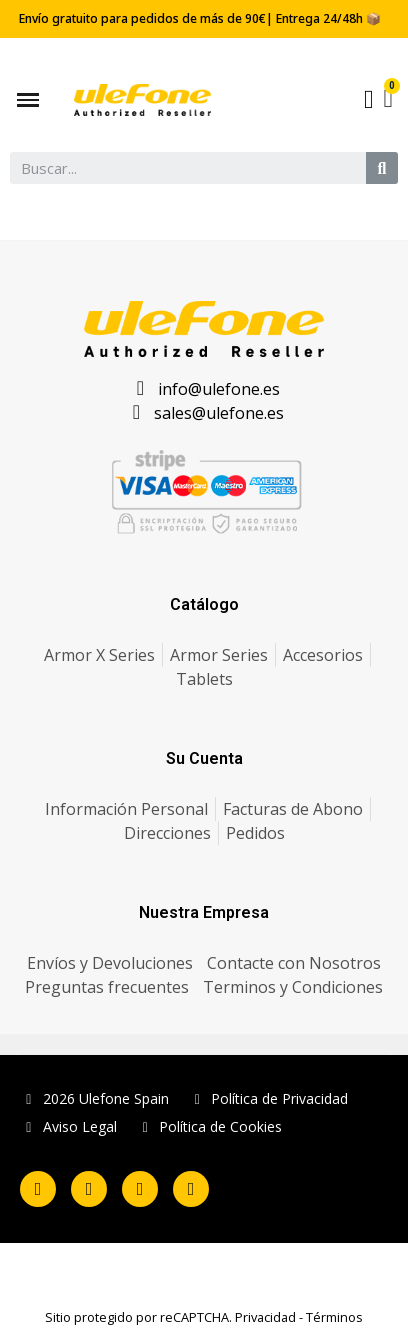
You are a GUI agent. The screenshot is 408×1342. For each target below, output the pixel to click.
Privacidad (265, 1317)
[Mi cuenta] (369, 100)
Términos (334, 1317)
